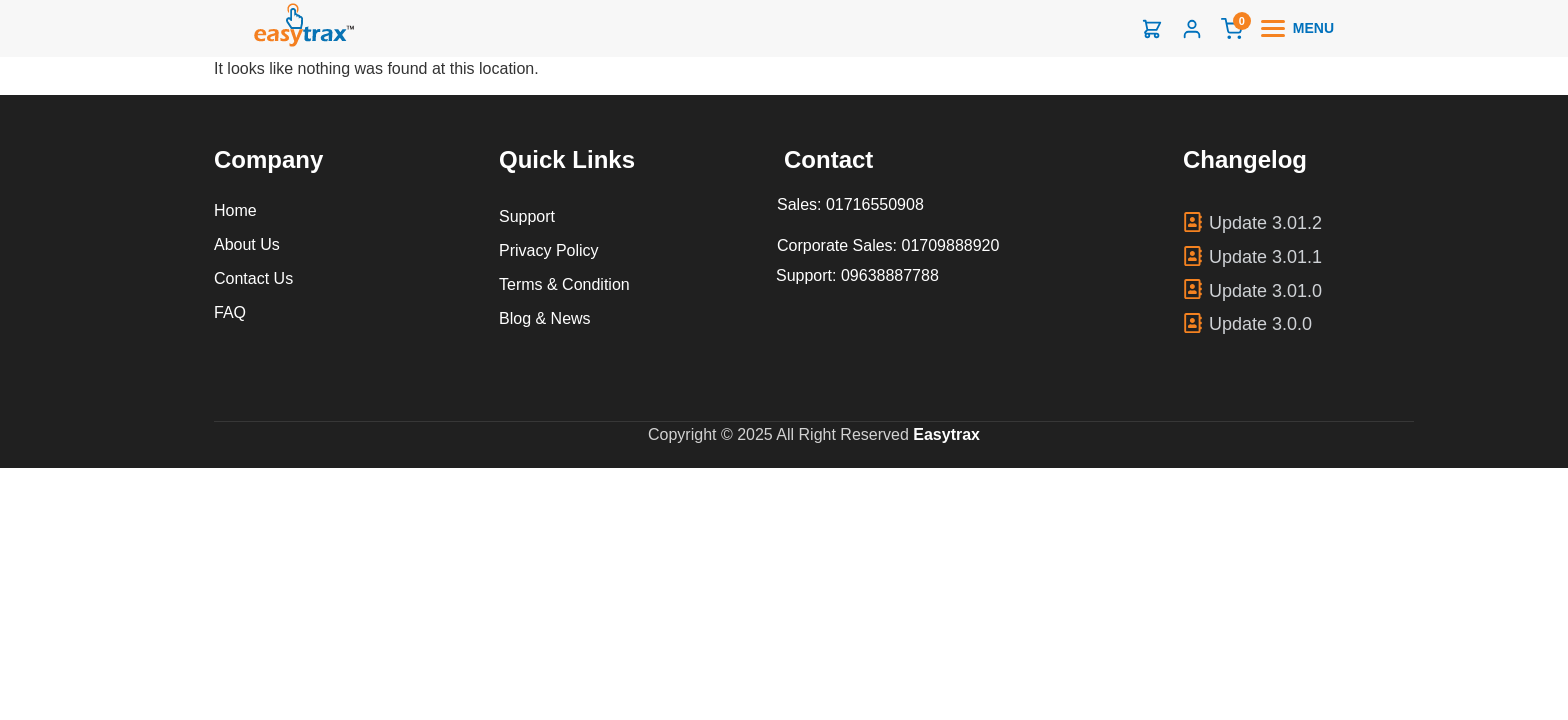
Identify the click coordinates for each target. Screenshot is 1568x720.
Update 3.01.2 (1265, 223)
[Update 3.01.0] (1193, 289)
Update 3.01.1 (1265, 257)
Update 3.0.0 (1260, 324)
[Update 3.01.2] (1193, 222)
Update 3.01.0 (1265, 291)
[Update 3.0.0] (1193, 323)
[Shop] (1152, 29)
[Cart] (1232, 29)
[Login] (1192, 29)
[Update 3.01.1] (1193, 256)
